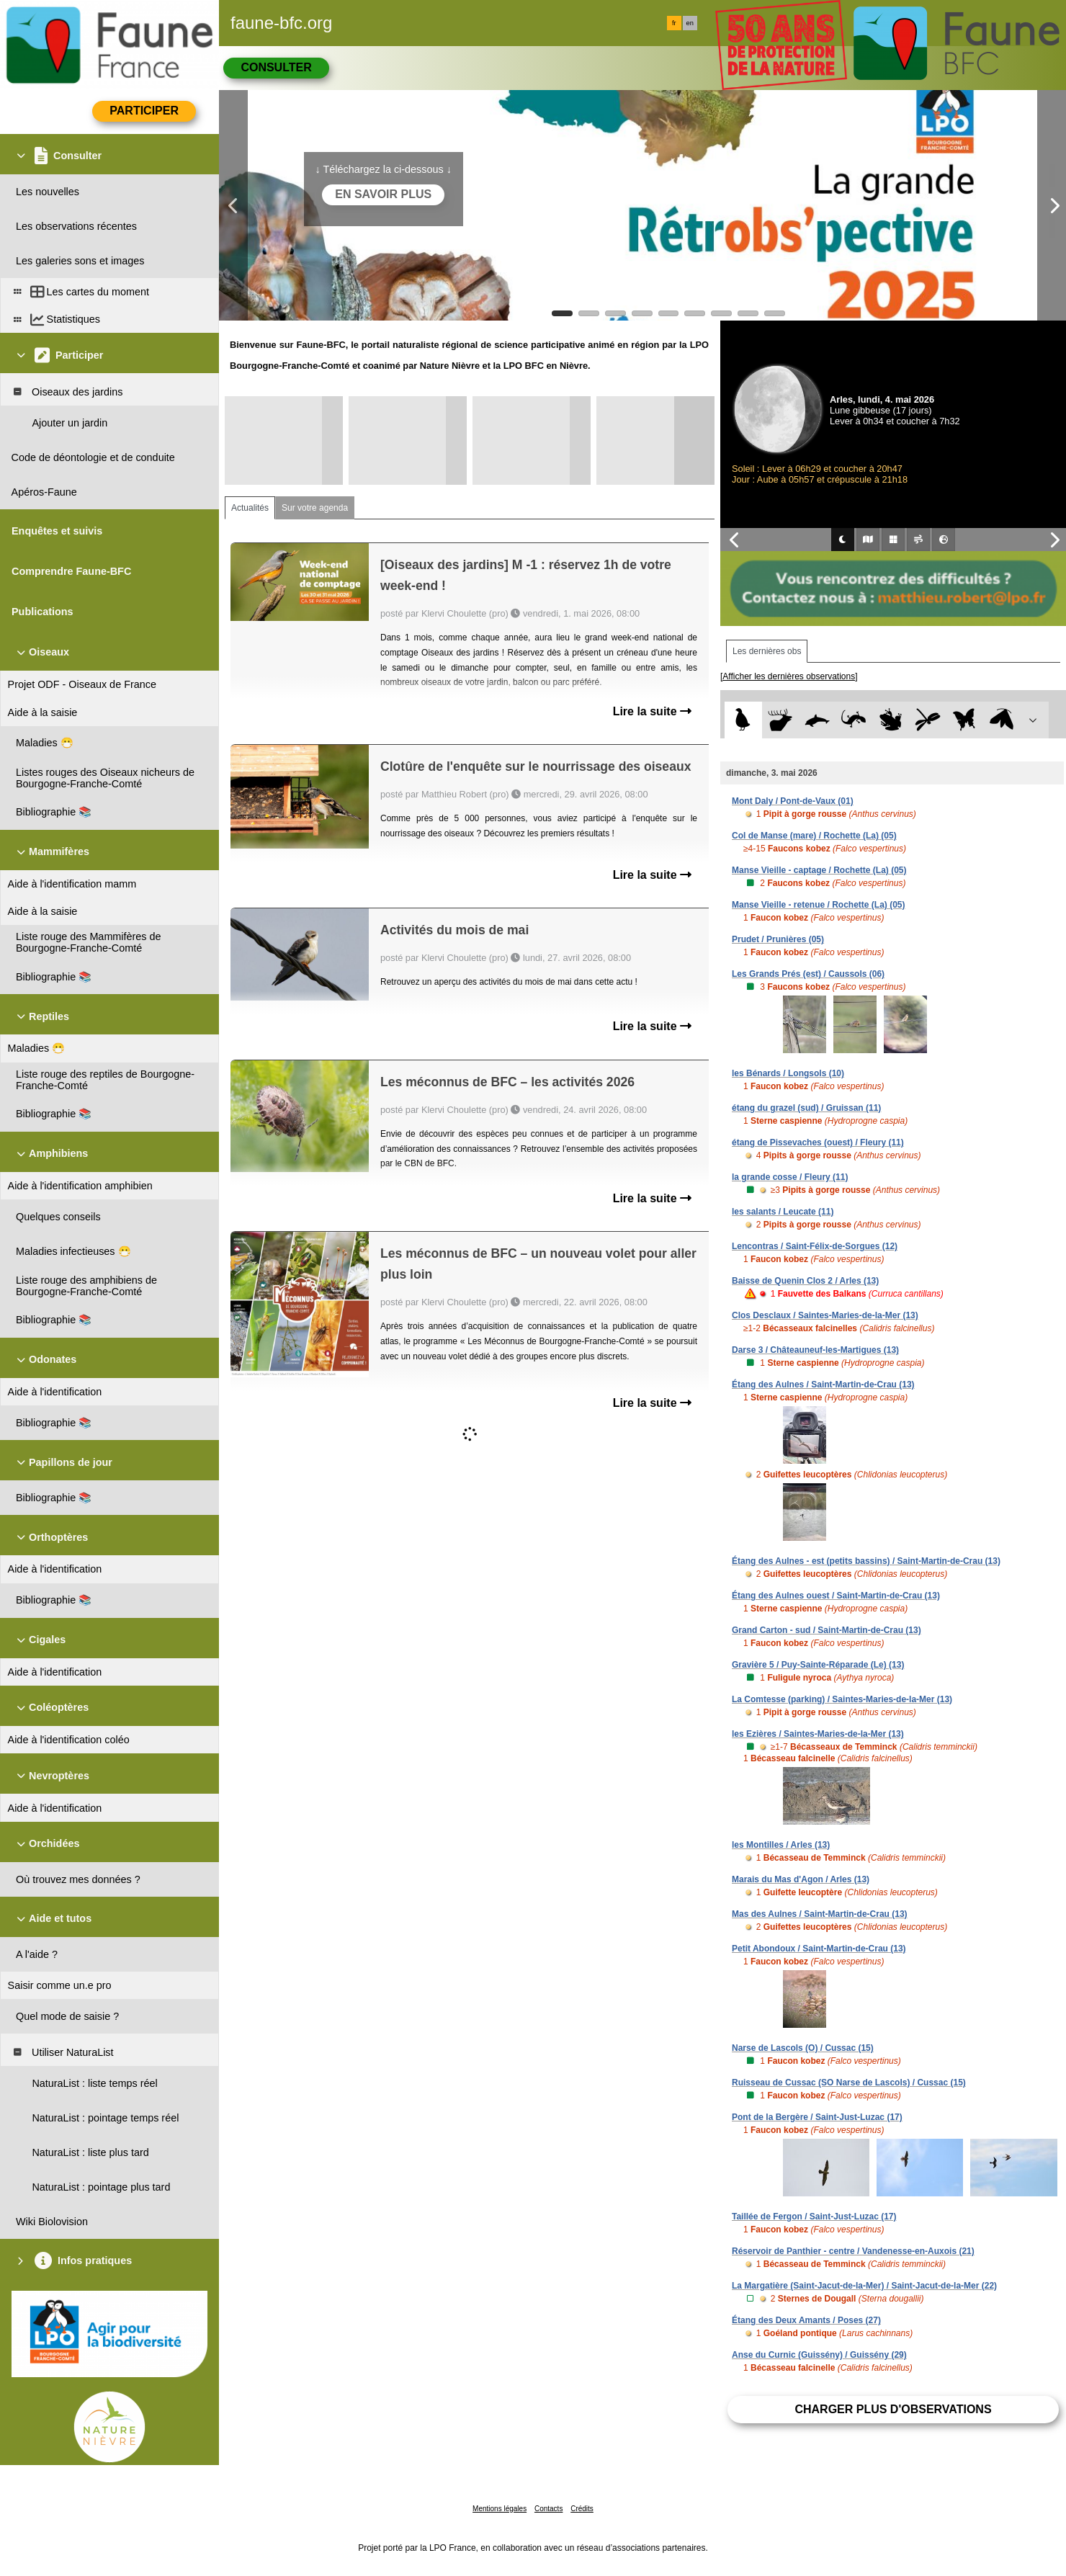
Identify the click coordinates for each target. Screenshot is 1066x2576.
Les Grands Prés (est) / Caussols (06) (808, 974)
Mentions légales (499, 2509)
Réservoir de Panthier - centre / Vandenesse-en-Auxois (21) (853, 2251)
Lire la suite (652, 711)
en (690, 23)
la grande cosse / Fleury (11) (790, 1177)
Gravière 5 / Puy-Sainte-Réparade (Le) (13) (818, 1665)
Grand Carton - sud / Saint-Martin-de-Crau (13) (826, 1630)
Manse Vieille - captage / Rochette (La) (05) (819, 870)
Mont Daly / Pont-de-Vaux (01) (793, 801)
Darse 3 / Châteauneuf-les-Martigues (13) (815, 1350)
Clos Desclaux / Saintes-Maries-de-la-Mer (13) (825, 1315)
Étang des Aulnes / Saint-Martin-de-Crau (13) (823, 1384)
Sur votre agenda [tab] (315, 508)
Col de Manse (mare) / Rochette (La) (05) (814, 836)
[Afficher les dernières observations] (789, 676)
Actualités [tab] (250, 508)
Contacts (548, 2509)
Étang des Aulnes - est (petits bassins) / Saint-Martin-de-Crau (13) (866, 1561)
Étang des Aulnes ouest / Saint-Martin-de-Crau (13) (836, 1596)
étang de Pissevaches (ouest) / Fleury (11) (818, 1142)
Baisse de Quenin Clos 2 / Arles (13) (805, 1281)
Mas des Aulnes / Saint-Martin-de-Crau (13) (820, 1914)
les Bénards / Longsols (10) (788, 1073)
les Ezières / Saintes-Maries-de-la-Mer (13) (818, 1734)
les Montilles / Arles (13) (781, 1845)
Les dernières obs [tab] (767, 651)
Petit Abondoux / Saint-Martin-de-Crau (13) (819, 1949)
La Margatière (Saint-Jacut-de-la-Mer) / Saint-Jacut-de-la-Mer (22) (864, 2286)
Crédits (582, 2509)
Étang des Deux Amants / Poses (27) (806, 2320)
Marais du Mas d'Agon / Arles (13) (800, 1879)
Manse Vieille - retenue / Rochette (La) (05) (818, 905)
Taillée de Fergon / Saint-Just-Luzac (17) (814, 2216)
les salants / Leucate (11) (782, 1212)
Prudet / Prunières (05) (778, 939)
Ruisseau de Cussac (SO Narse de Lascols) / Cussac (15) (849, 2083)
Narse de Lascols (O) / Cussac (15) (803, 2048)
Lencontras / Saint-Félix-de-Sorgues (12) (814, 1246)
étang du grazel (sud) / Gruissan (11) (806, 1108)
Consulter (276, 67)
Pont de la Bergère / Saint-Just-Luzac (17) (817, 2117)
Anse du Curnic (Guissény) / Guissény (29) (819, 2355)
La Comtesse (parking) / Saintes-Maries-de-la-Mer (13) (842, 1699)
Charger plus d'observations (892, 2409)
